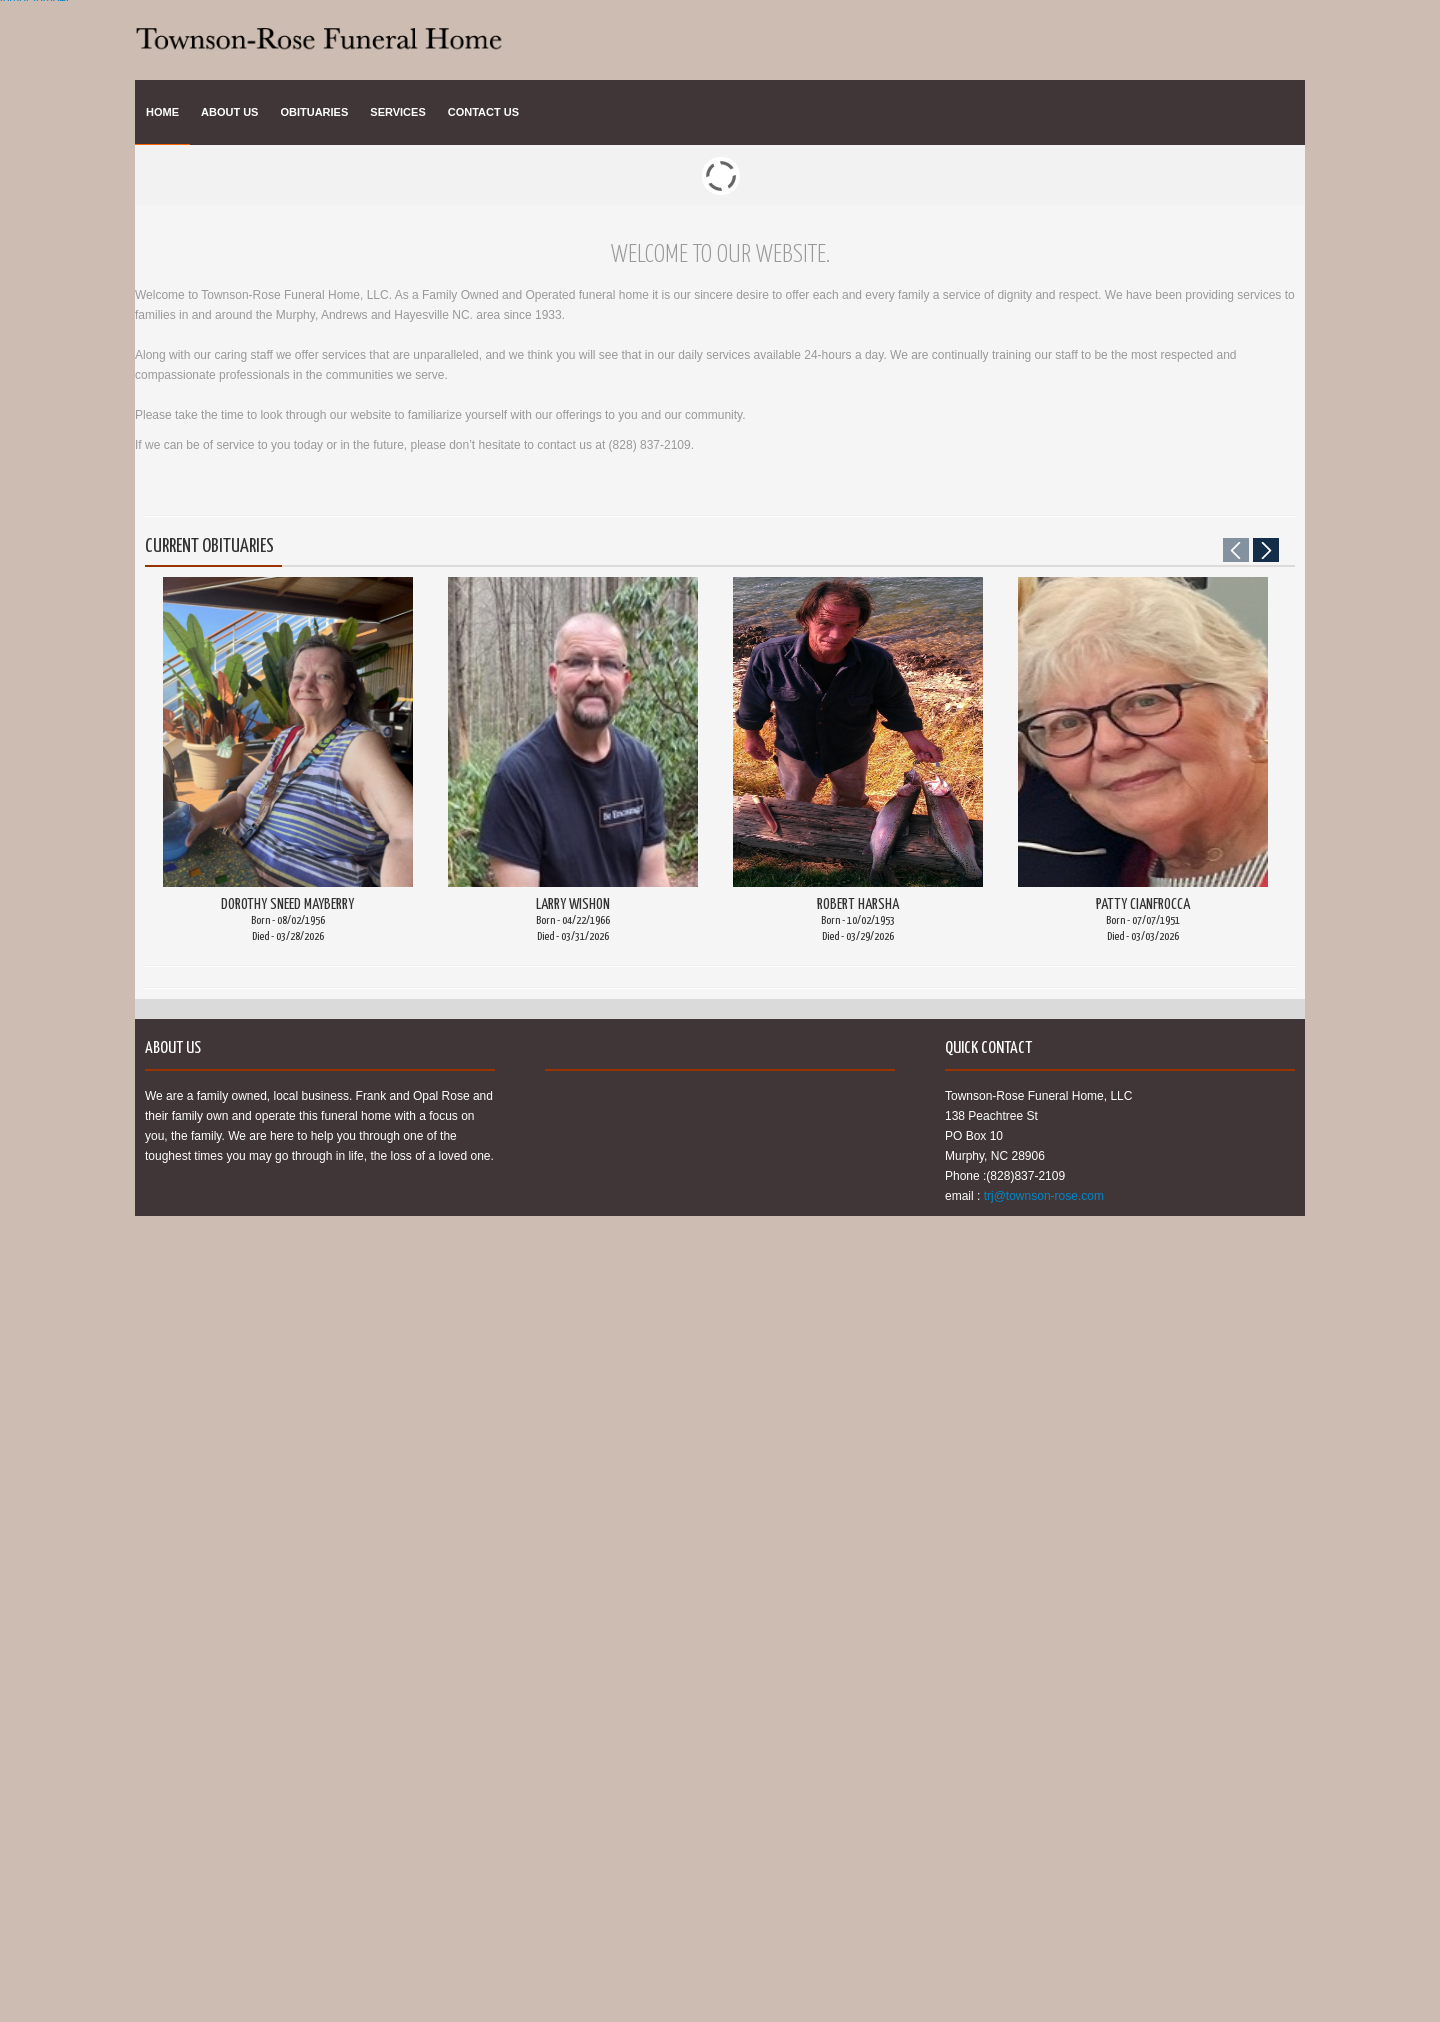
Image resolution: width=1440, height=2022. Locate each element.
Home (162, 112)
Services (397, 112)
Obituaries (314, 112)
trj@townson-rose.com (1044, 1196)
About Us (229, 112)
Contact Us (483, 112)
